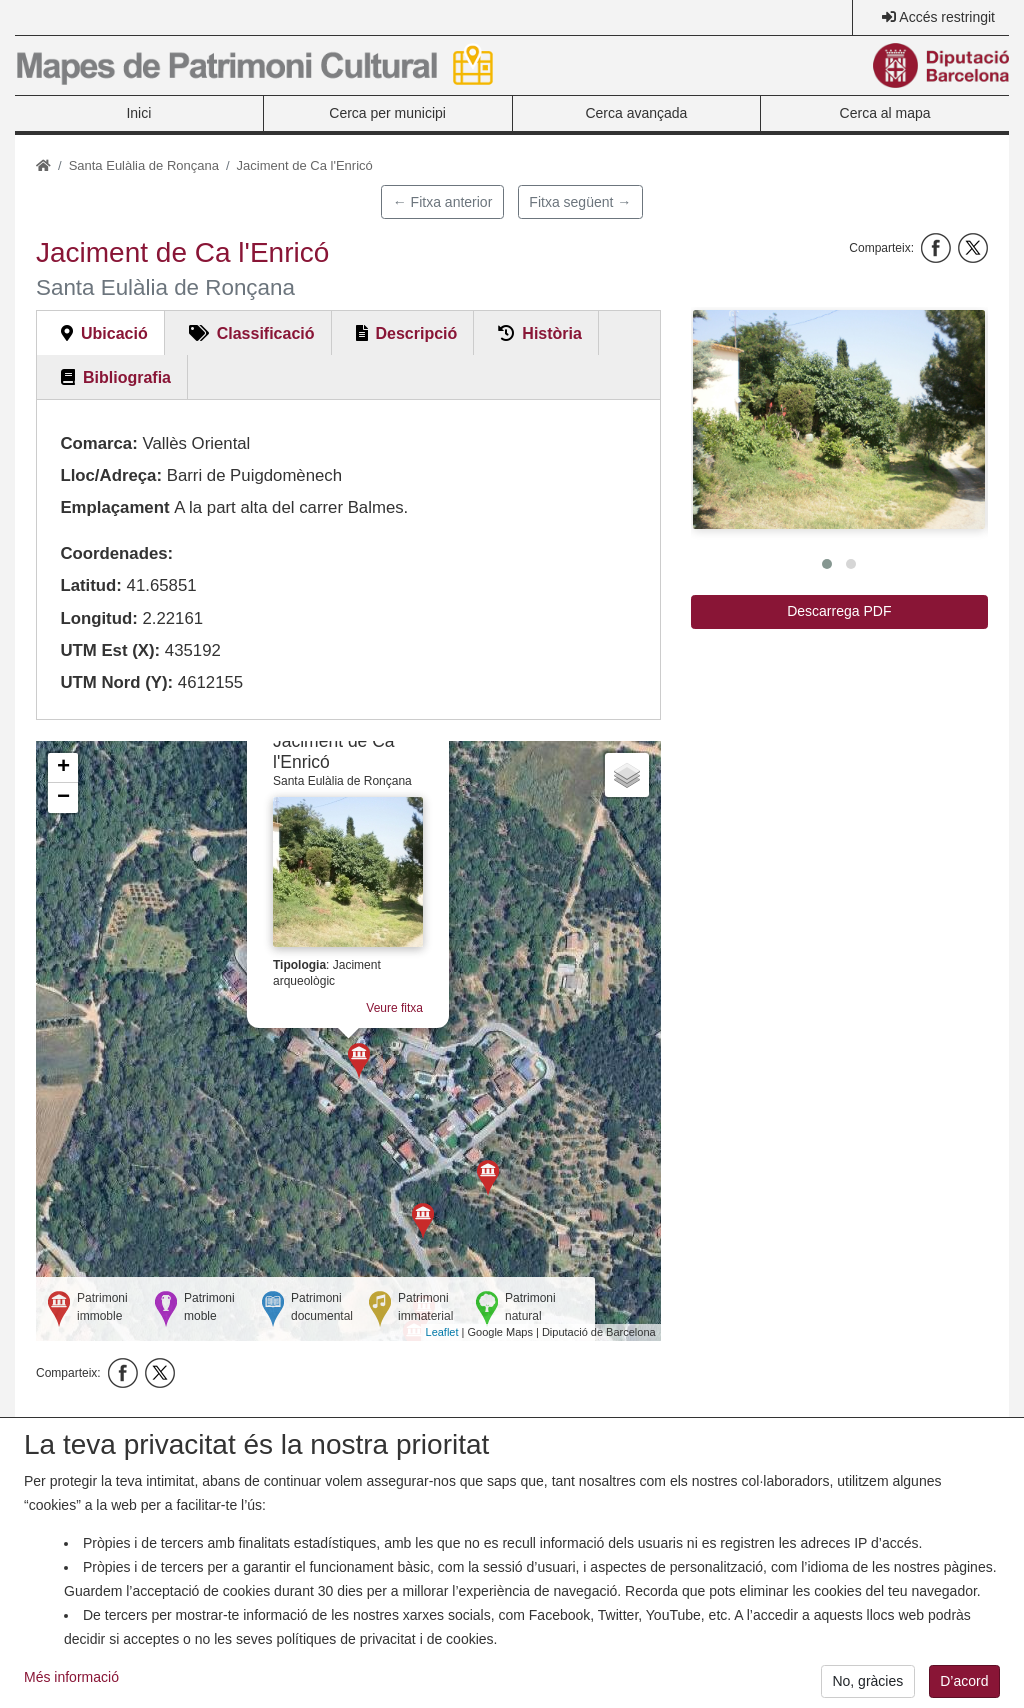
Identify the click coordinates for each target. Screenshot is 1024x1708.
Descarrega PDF (839, 611)
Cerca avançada (636, 113)
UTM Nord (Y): (116, 682)
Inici (138, 113)
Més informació (71, 1684)
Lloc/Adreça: (111, 475)
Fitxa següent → (580, 202)
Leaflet (442, 1332)
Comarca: (98, 443)
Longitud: (98, 618)
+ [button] (63, 768)
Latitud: (91, 585)
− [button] (63, 798)
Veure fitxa (394, 1008)
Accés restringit (947, 17)
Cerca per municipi (387, 113)
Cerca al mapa (885, 113)
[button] (839, 419)
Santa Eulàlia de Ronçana (144, 165)
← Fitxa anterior (443, 202)
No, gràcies (867, 1688)
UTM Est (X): (110, 650)
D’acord (964, 1688)
